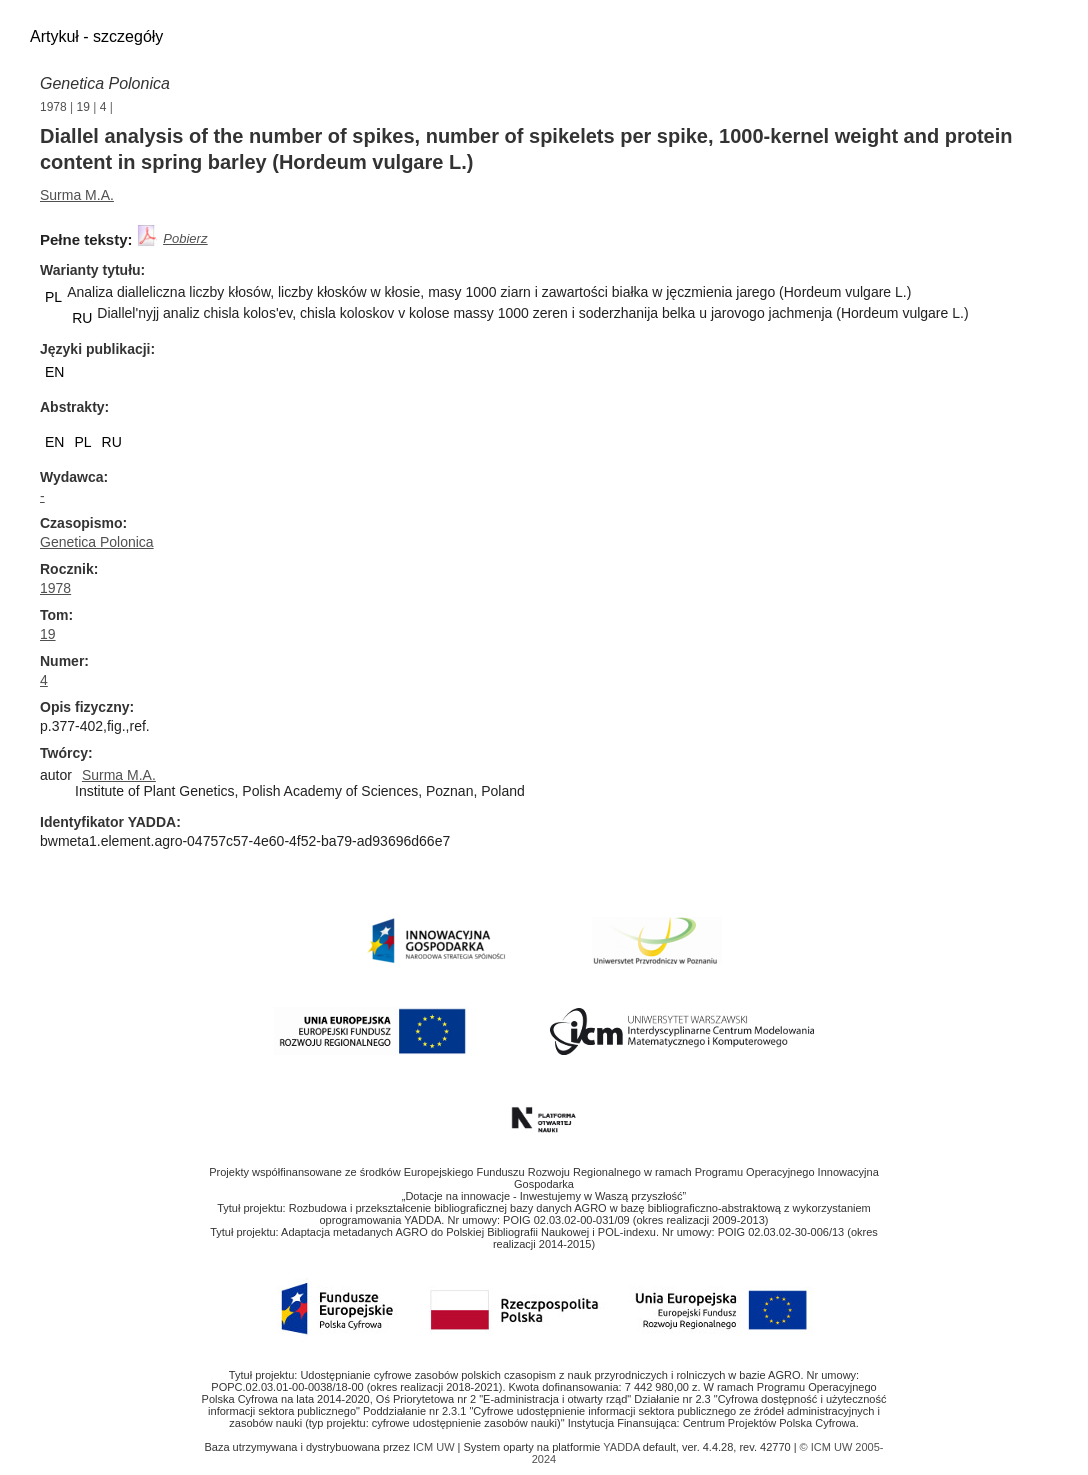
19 (83, 107)
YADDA (623, 1447)
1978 (53, 107)
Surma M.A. (77, 195)
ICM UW (435, 1447)
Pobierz (185, 238)
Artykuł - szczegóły (96, 36)
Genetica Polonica (105, 83)
